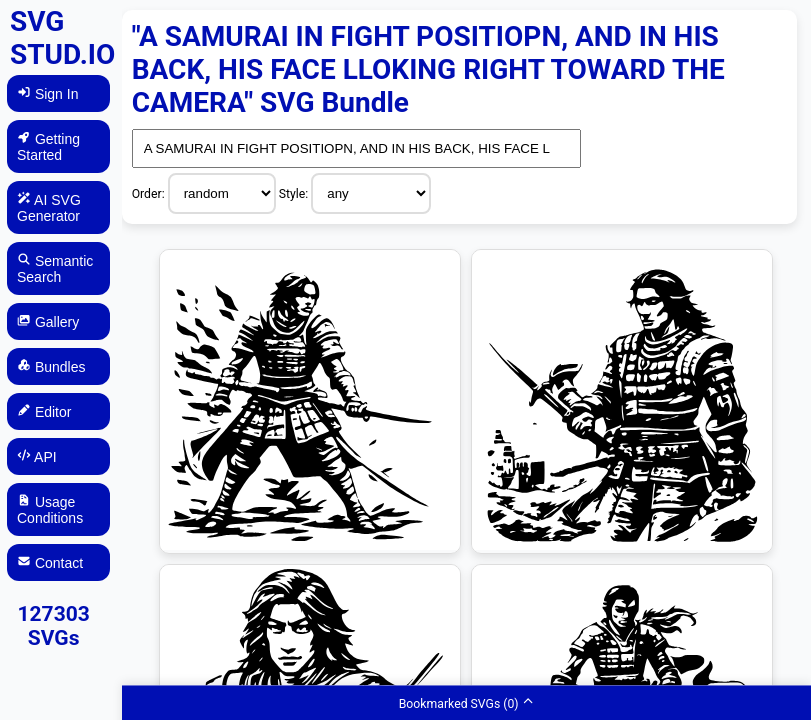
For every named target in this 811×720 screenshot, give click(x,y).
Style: (295, 194)
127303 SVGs (54, 626)
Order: (150, 194)
